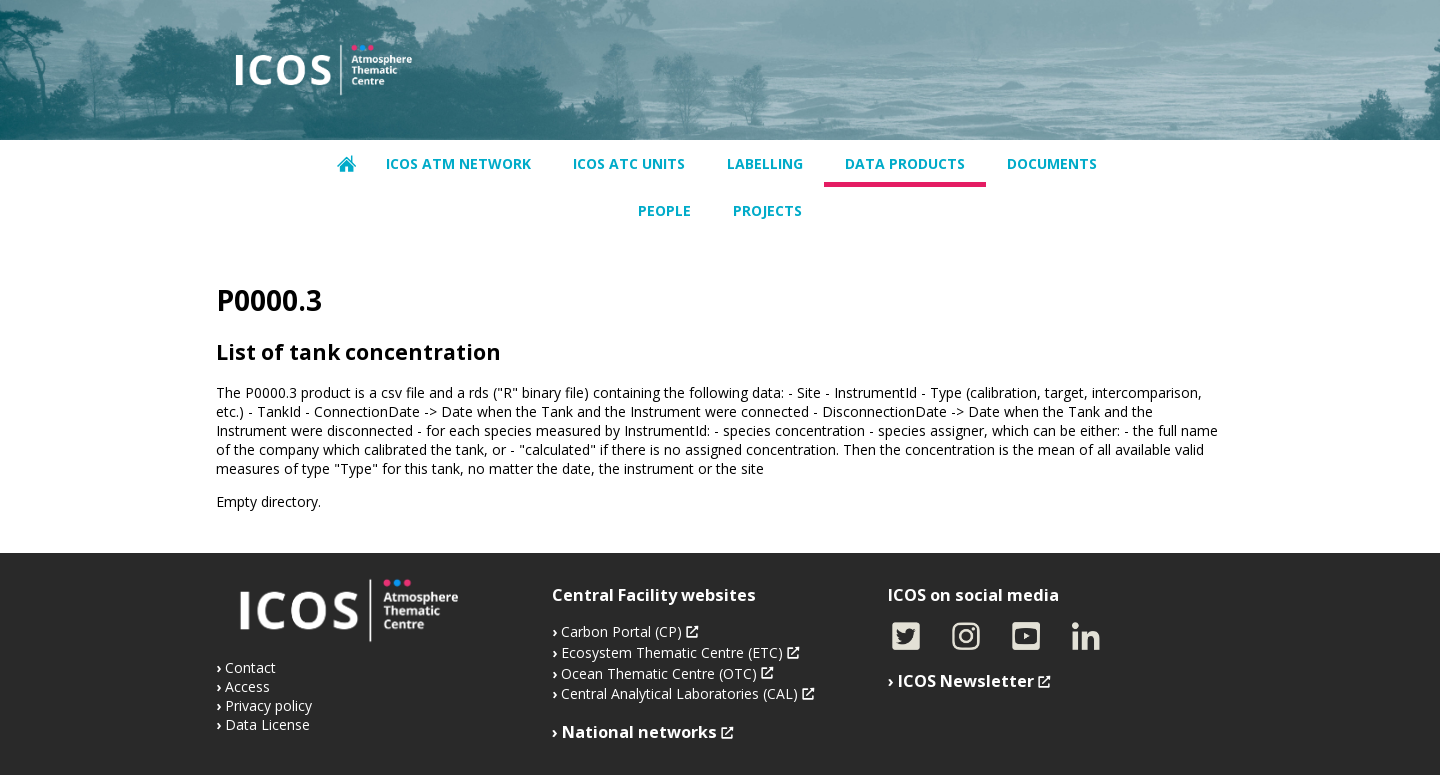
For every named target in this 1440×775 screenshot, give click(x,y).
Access (247, 686)
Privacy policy (268, 705)
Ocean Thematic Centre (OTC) (659, 673)
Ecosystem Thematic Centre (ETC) (672, 652)
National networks (639, 732)
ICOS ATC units (629, 163)
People (664, 210)
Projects (767, 210)
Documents (1052, 163)
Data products (905, 163)
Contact (250, 667)
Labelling (765, 163)
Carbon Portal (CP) (621, 631)
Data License (267, 724)
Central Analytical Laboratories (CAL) (679, 693)
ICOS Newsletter (966, 681)
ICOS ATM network (458, 163)
